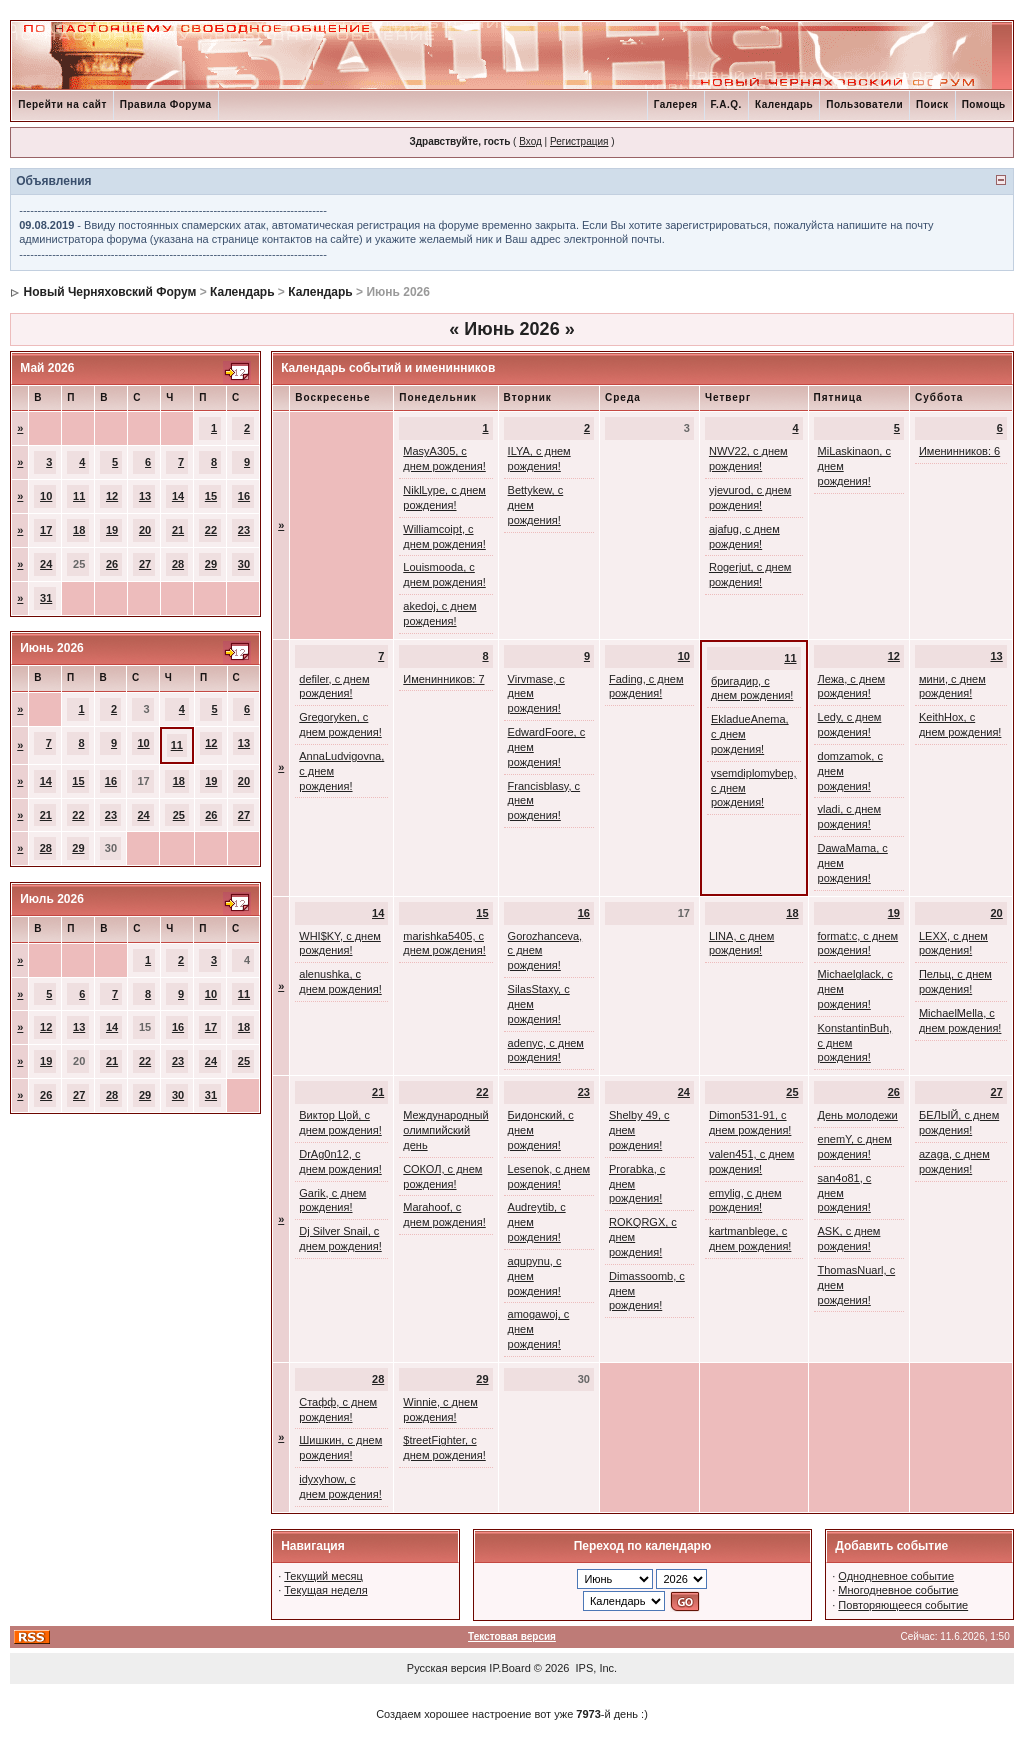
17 (46, 530)
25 (179, 815)
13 (145, 496)
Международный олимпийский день (445, 1130)
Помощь (984, 104)
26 (112, 564)
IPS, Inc (595, 1668)
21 (178, 530)
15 (211, 496)
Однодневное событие (896, 1576)
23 (244, 530)
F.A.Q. (726, 104)
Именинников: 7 (443, 679)
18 (79, 530)
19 (112, 530)
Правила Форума (166, 104)
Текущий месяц (323, 1576)
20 (145, 530)
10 (46, 496)
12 (112, 496)
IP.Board (509, 1668)
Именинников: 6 (959, 451)
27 (145, 564)
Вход (530, 141)
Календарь (784, 104)
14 (178, 496)
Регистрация (579, 141)
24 (46, 564)
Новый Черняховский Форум (110, 292)
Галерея (676, 104)
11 (79, 496)
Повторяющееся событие (903, 1605)
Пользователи (864, 104)
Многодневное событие (898, 1590)
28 (178, 564)
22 (211, 530)
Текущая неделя (325, 1590)
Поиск (932, 104)
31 (46, 598)
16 (244, 496)
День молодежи (858, 1115)
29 (211, 564)
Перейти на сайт (62, 104)
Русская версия (446, 1668)
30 (244, 564)
